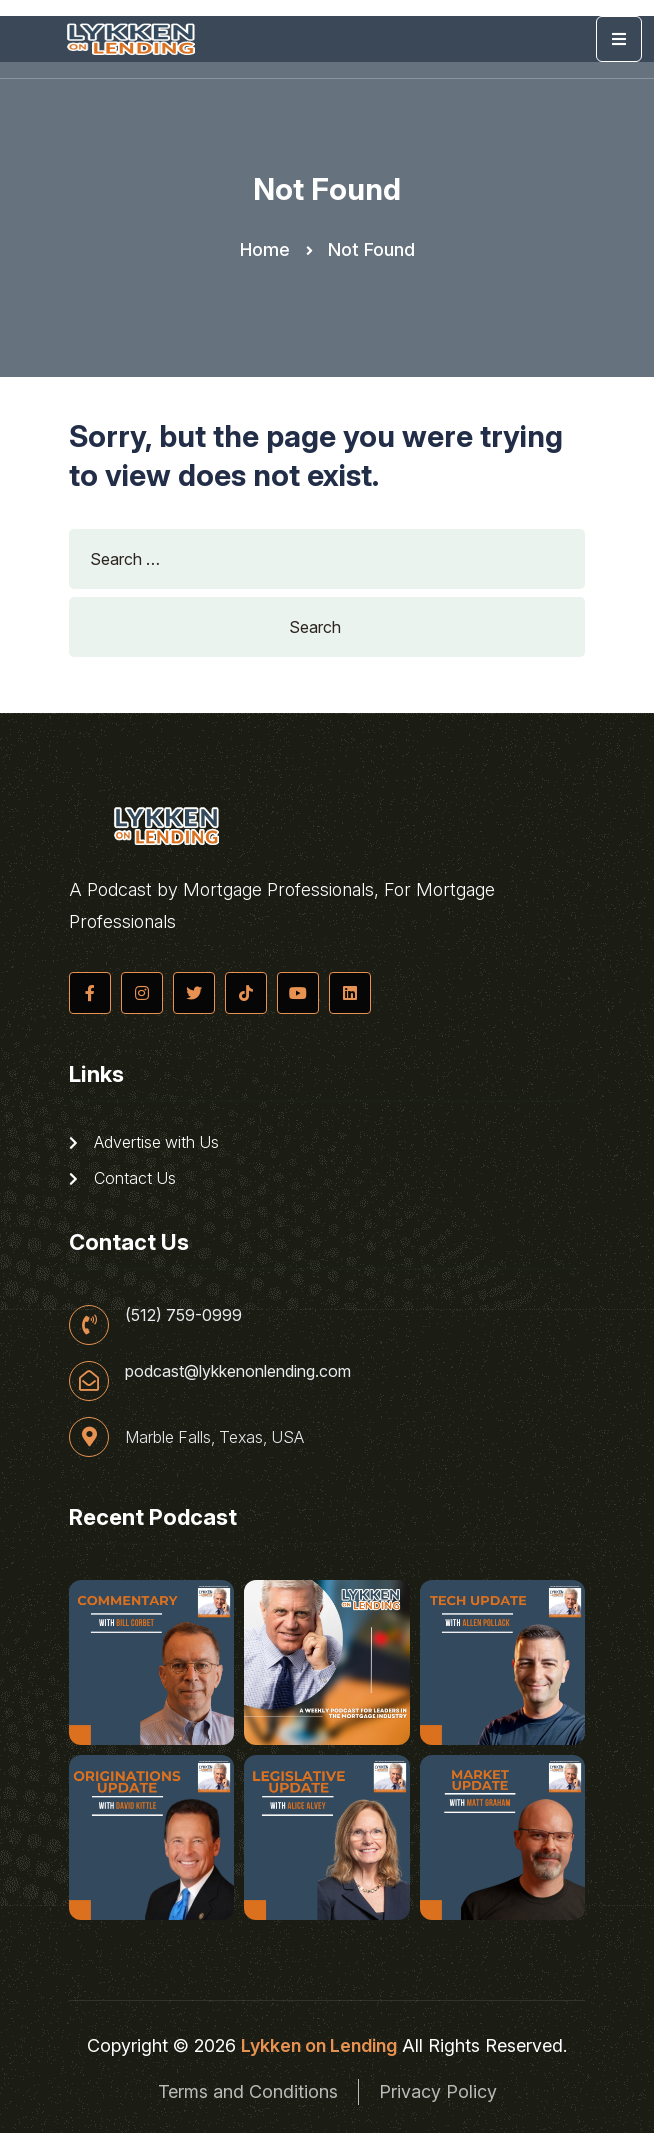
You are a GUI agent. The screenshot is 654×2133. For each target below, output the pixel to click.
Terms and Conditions (248, 2091)
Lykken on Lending (319, 2045)
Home (265, 249)
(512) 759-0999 (183, 1315)
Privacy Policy (438, 2091)
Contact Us (122, 1178)
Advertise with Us (144, 1142)
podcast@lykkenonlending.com (238, 1371)
